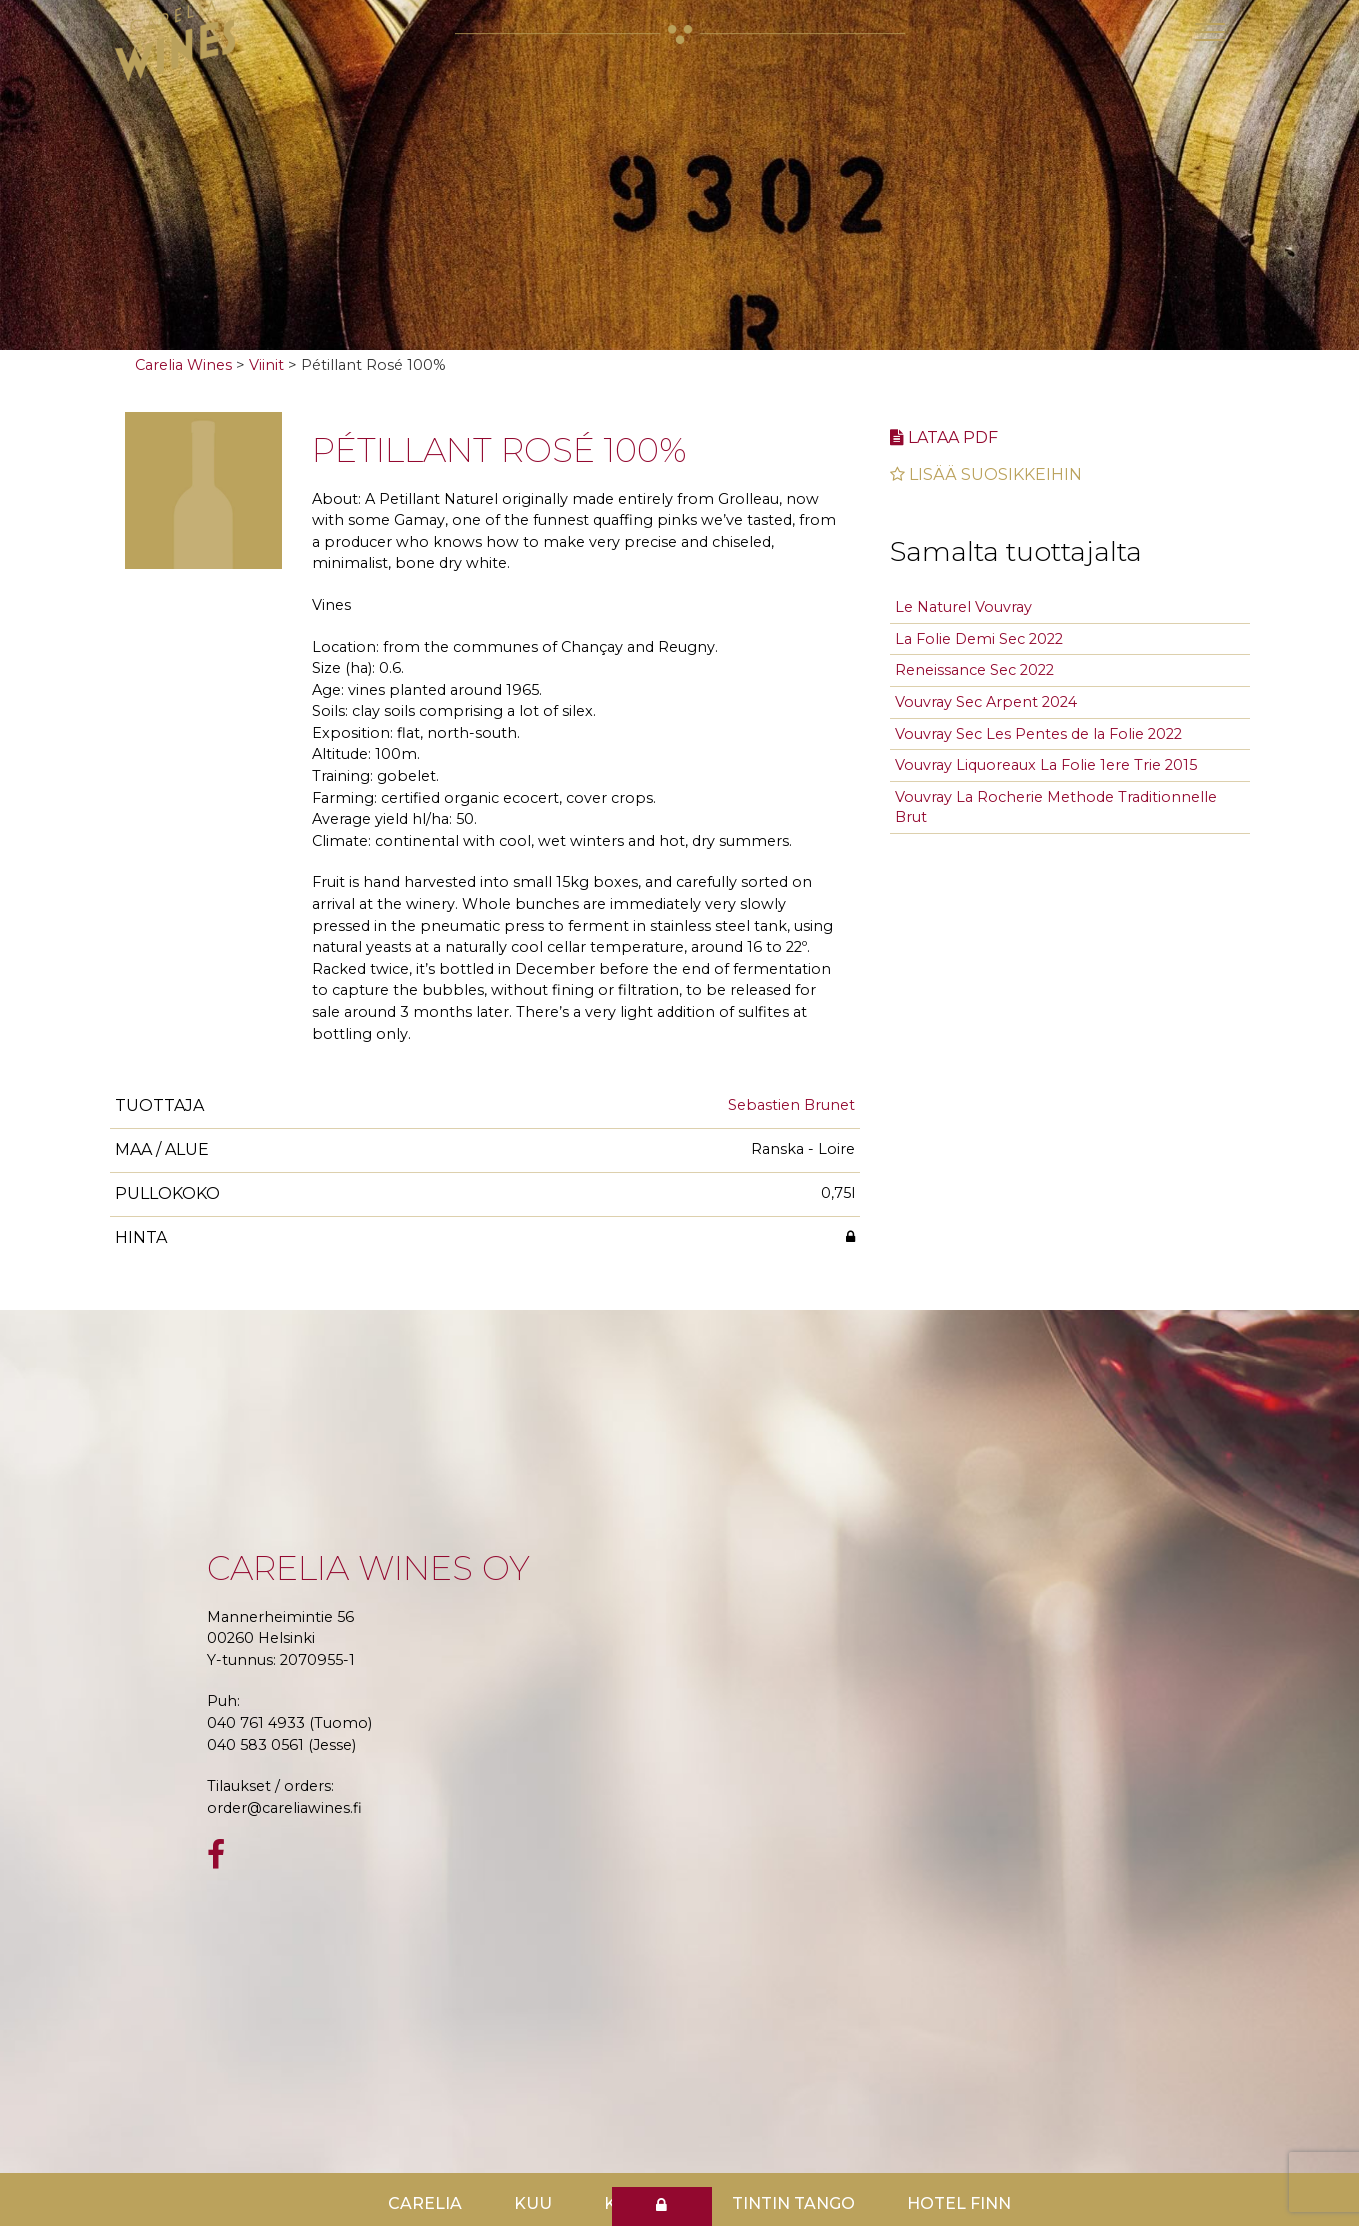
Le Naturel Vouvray (963, 607)
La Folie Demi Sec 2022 (979, 639)
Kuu (533, 2203)
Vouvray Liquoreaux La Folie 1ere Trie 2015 (1046, 765)
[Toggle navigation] (1210, 32)
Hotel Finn (959, 2203)
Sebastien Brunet (791, 1105)
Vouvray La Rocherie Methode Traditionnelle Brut (1056, 807)
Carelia (425, 2203)
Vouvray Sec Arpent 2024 (986, 702)
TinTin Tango (793, 2203)
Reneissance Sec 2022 (974, 670)
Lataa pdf (944, 437)
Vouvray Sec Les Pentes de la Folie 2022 (1038, 734)
